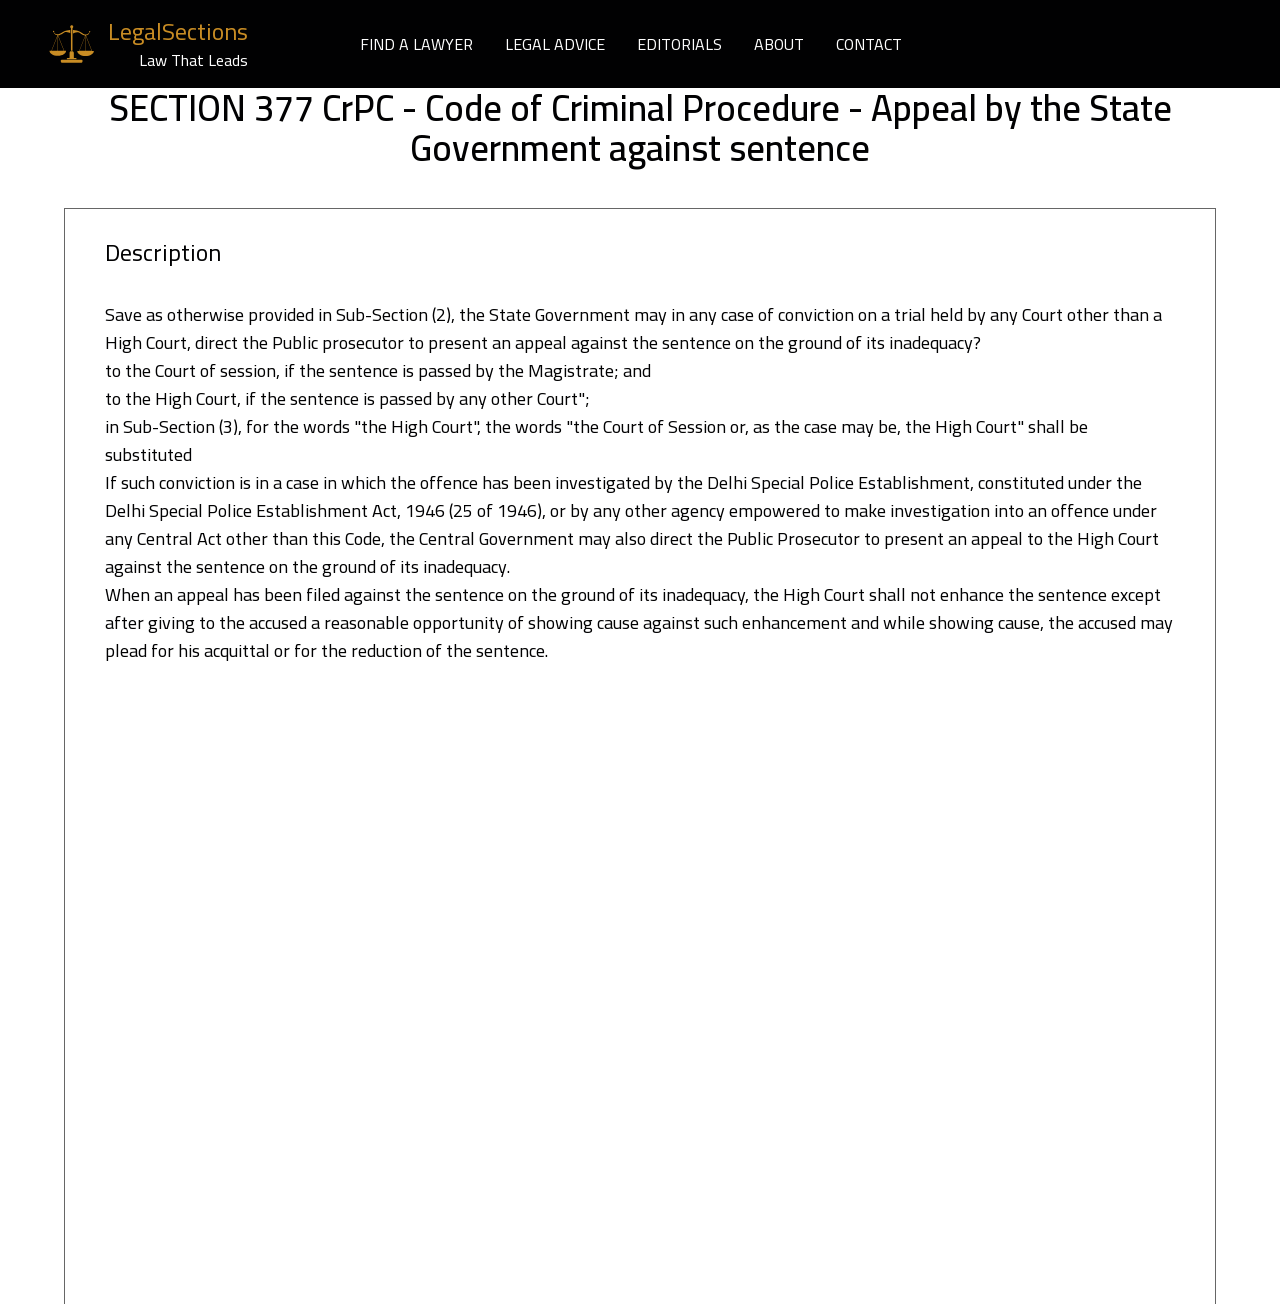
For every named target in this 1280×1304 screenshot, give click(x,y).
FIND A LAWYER (416, 44)
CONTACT (869, 44)
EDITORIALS (679, 44)
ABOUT (779, 44)
